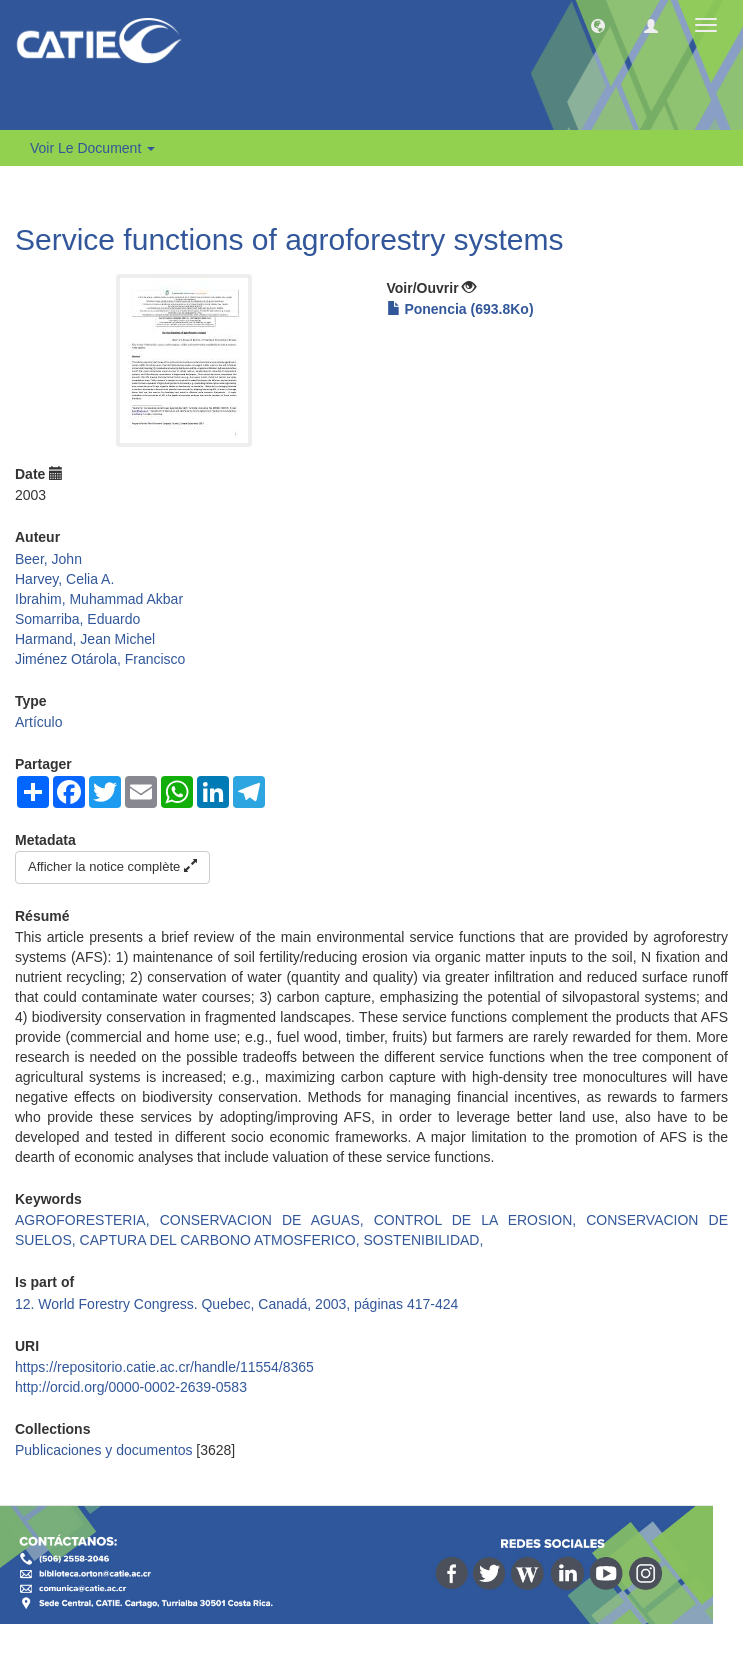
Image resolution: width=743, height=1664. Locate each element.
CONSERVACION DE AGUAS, (267, 1220)
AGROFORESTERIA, (87, 1220)
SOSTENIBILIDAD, (424, 1240)
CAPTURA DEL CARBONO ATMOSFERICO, (222, 1240)
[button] (598, 25)
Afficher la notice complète (112, 866)
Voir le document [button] (92, 148)
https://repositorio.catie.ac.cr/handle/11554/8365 (164, 1367)
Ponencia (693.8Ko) (460, 309)
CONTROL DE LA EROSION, (480, 1220)
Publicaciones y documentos (103, 1450)
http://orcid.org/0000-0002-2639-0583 (131, 1387)
